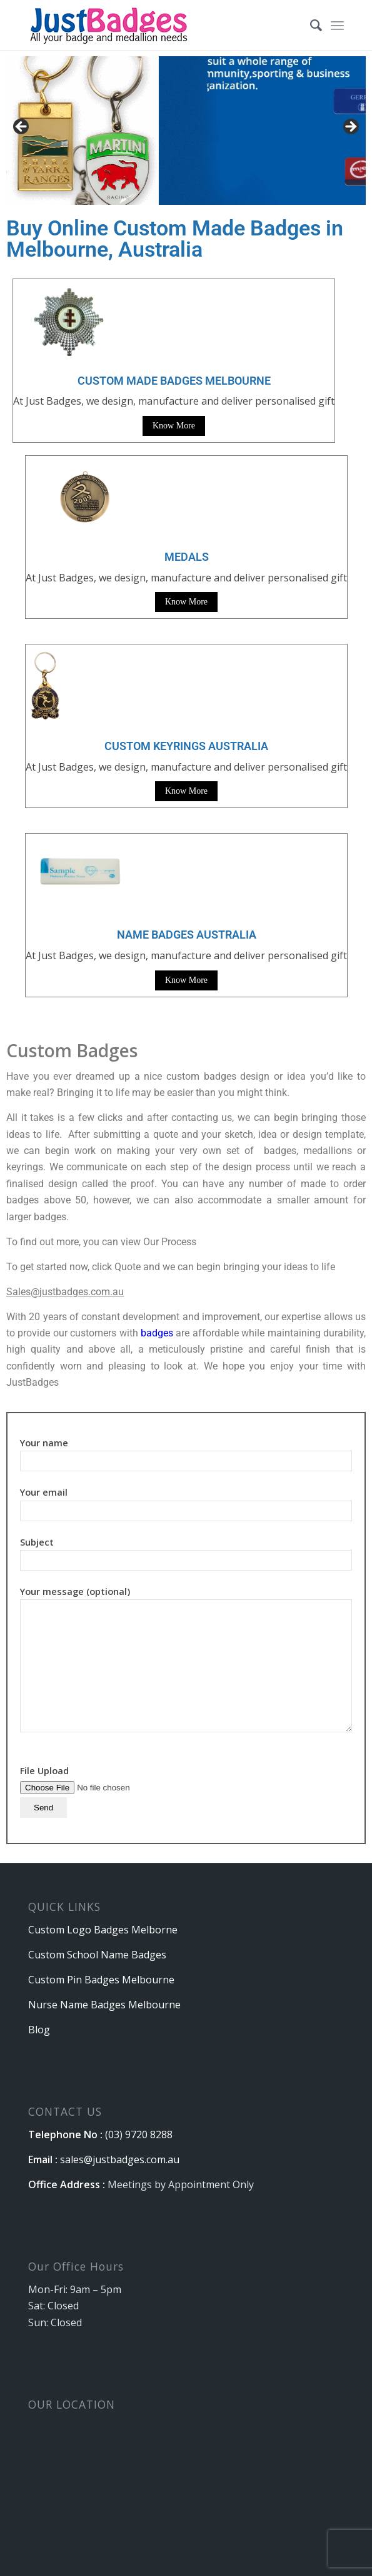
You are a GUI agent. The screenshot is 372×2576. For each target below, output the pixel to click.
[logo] (154, 25)
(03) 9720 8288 (139, 2134)
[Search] (310, 25)
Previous (22, 127)
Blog (39, 2029)
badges (157, 1333)
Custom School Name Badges (97, 1955)
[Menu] (337, 25)
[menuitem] (310, 25)
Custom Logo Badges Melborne (103, 1930)
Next (350, 127)
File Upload (99, 1789)
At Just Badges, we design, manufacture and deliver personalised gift (186, 578)
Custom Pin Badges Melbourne (101, 1979)
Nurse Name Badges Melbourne (104, 2004)
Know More (174, 425)
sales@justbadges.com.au (119, 2159)
